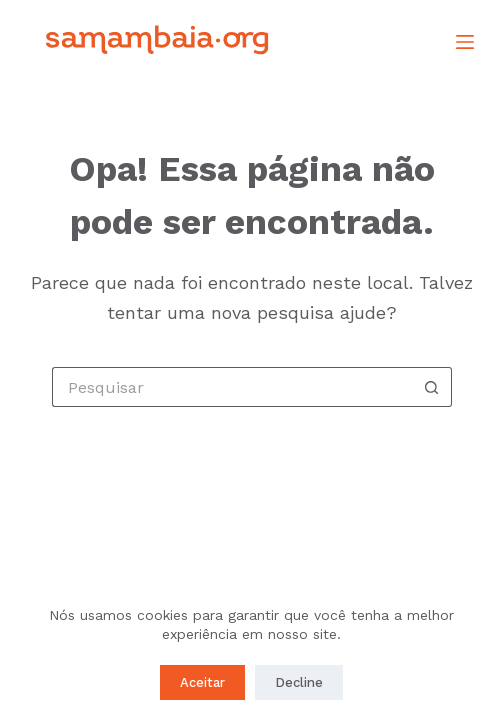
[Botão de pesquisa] (432, 387)
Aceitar (202, 682)
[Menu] (465, 42)
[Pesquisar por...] (232, 387)
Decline (299, 682)
